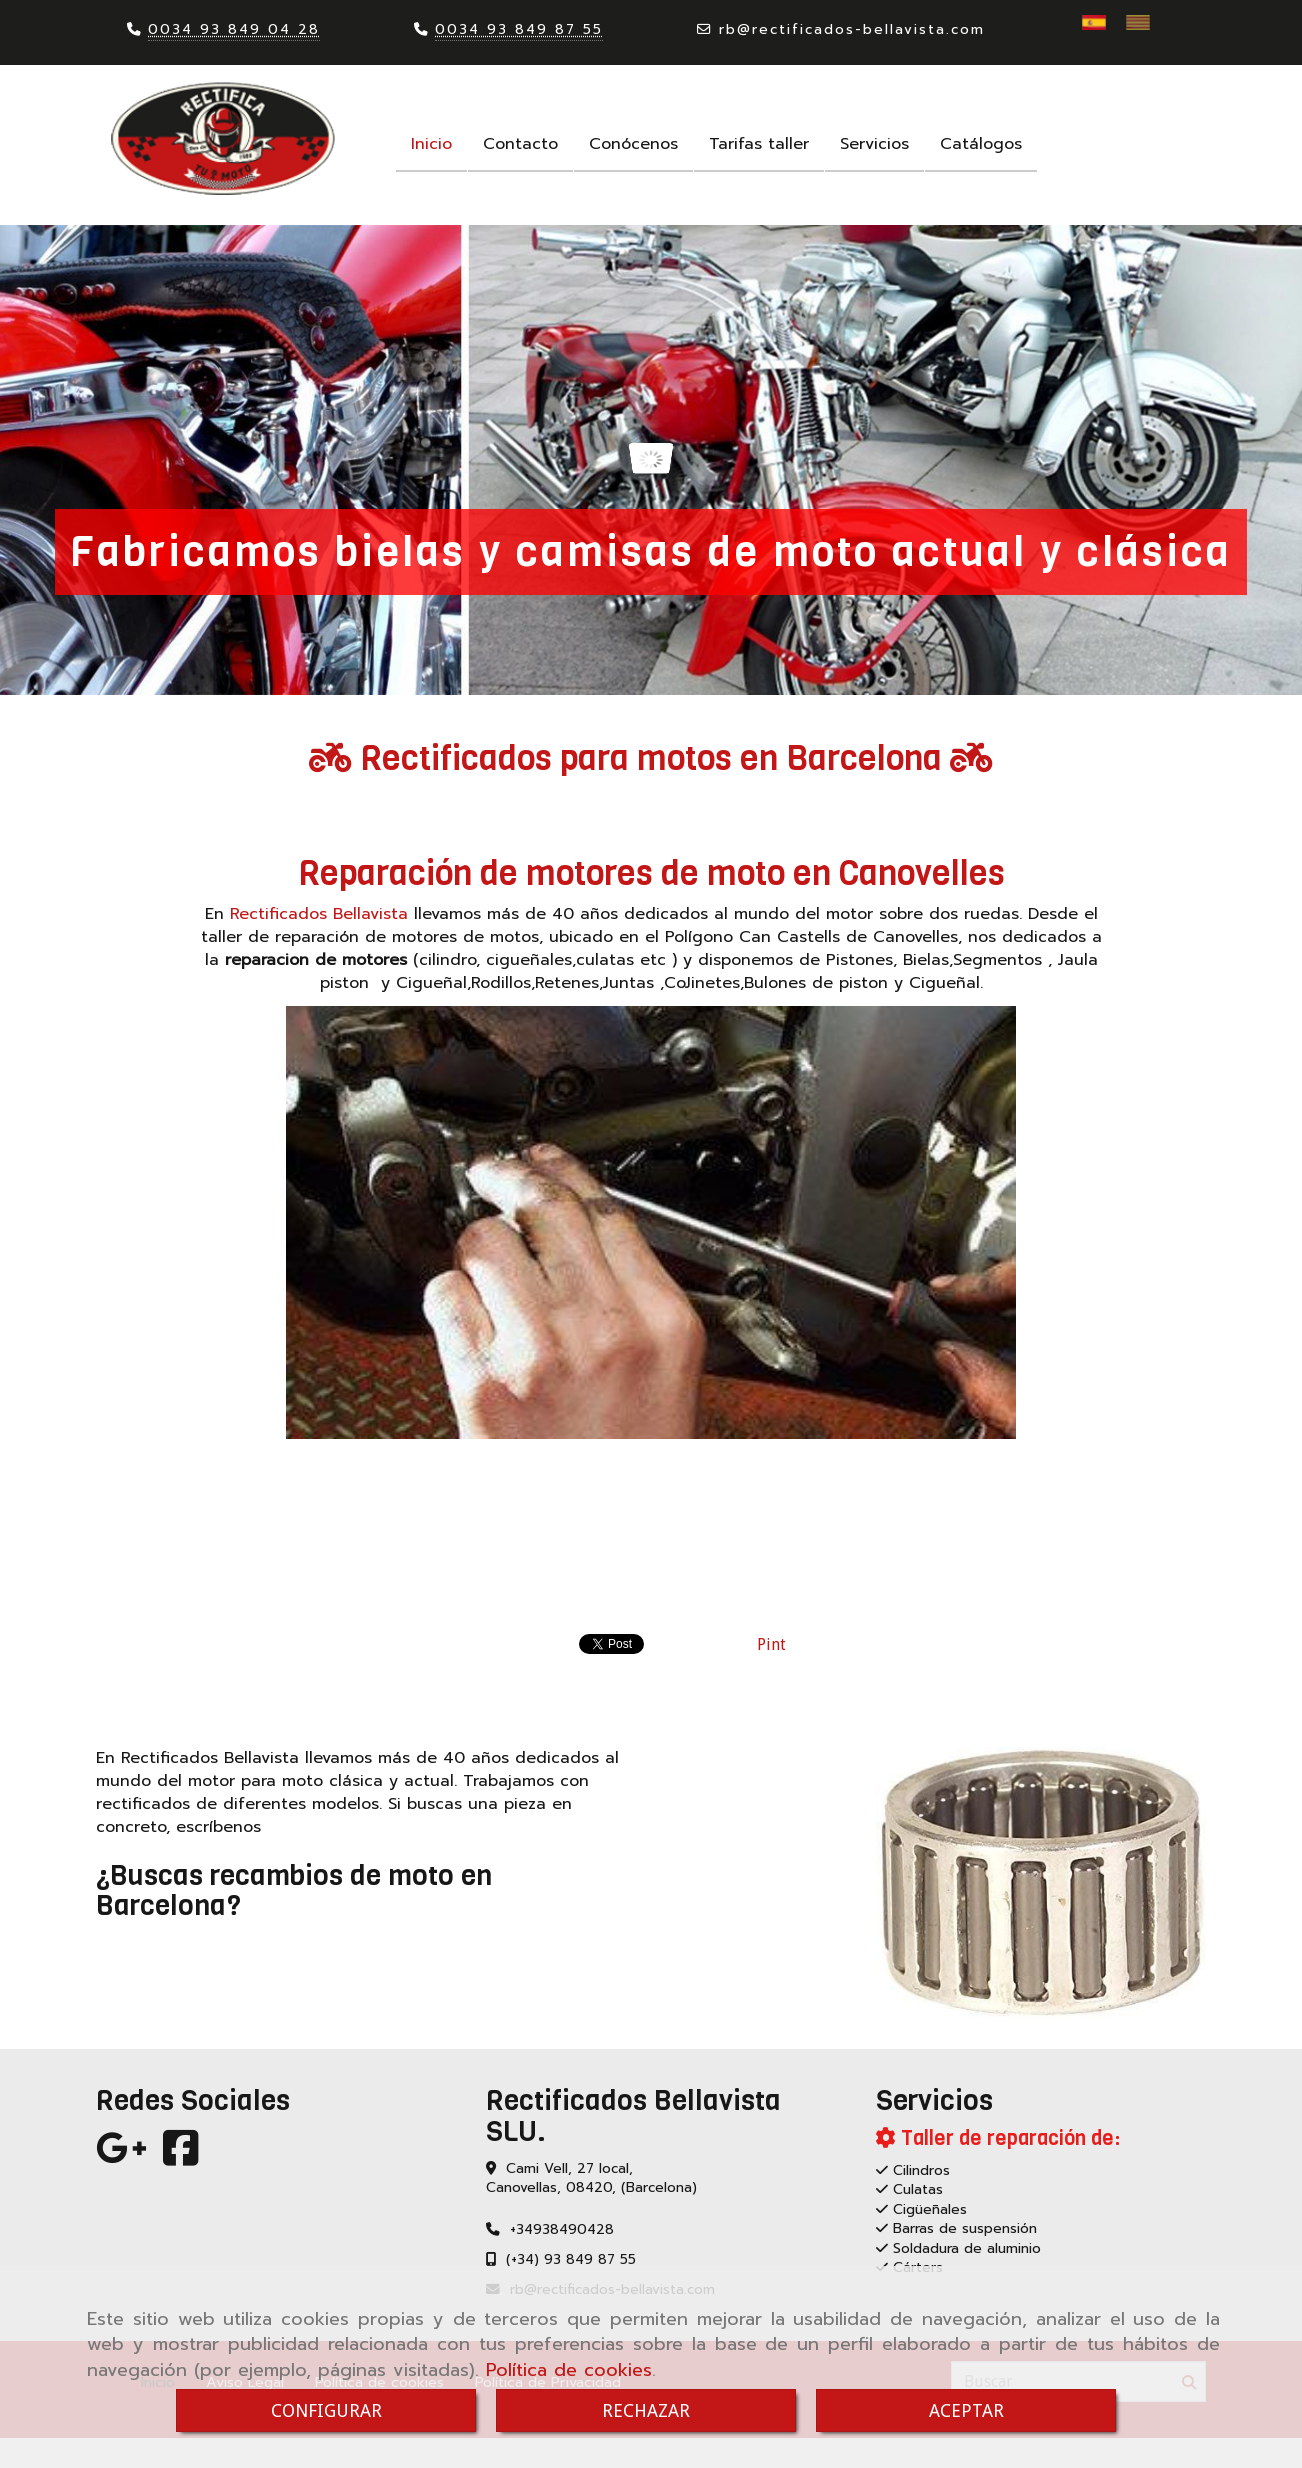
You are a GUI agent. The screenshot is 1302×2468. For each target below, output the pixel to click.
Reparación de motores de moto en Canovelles (651, 873)
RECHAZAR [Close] (646, 2410)
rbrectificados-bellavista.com (852, 29)
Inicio (431, 144)
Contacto (520, 144)
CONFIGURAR (326, 2410)
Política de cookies (569, 2370)
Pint (771, 1644)
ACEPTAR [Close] (966, 2410)
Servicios (874, 144)
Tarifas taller (759, 144)
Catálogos (981, 144)
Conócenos (633, 144)
